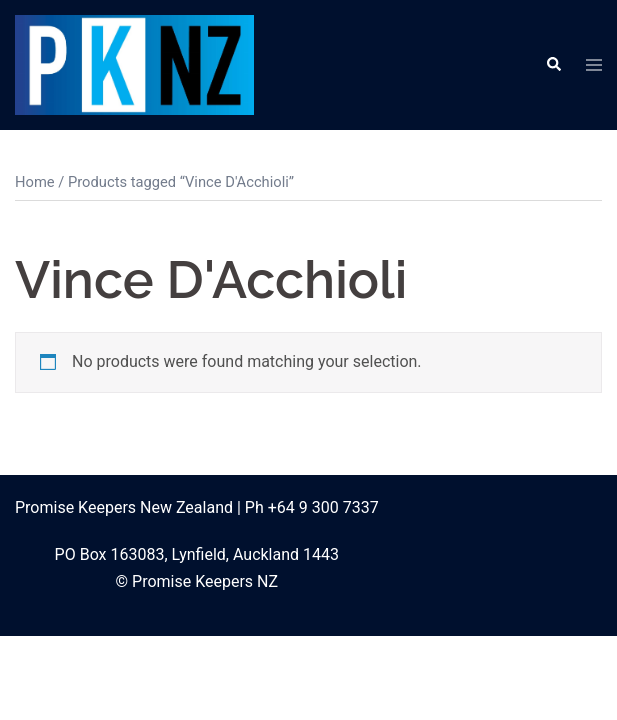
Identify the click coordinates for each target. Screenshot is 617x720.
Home (35, 182)
